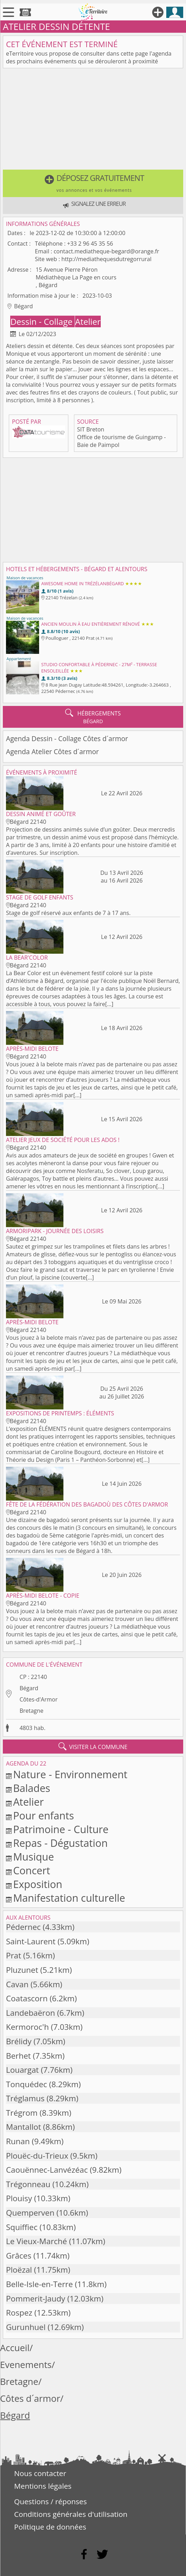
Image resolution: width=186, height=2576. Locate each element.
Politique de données (50, 2527)
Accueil (15, 2348)
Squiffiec (21, 2227)
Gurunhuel (25, 2327)
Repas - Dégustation (60, 1843)
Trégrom (22, 2112)
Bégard (28, 1688)
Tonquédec (26, 2084)
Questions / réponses (50, 2501)
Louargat (22, 2069)
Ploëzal (19, 2269)
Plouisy (19, 2198)
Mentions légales (43, 2486)
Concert (31, 1870)
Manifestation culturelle (69, 1898)
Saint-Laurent (31, 1941)
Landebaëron (30, 2012)
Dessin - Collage (42, 321)
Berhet (18, 2055)
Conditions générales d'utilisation (71, 2514)
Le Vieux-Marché (36, 2241)
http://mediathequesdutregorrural (106, 259)
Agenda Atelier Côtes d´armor (52, 751)
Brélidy (18, 2041)
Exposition (37, 1884)
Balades (31, 1788)
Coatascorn (27, 1998)
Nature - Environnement (70, 1774)
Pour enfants (43, 1815)
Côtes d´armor (30, 2398)
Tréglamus (25, 2098)
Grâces (18, 2255)
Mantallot (23, 2126)
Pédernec (23, 1926)
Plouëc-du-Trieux (37, 2155)
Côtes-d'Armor (38, 1699)
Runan (18, 2141)
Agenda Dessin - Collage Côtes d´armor (67, 738)
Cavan (17, 1984)
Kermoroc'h (27, 2026)
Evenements (26, 2365)
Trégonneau (28, 2184)
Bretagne (31, 1711)
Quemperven (30, 2212)
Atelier (88, 321)
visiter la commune (93, 1746)
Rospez (19, 2312)
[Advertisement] (93, 120)
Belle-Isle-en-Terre (39, 2284)
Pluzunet (22, 1969)
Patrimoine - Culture (60, 1829)
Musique (33, 1856)
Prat (13, 1955)
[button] (93, 183)
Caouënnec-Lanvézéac (47, 2169)
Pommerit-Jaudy (35, 2298)
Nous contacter (40, 2473)
